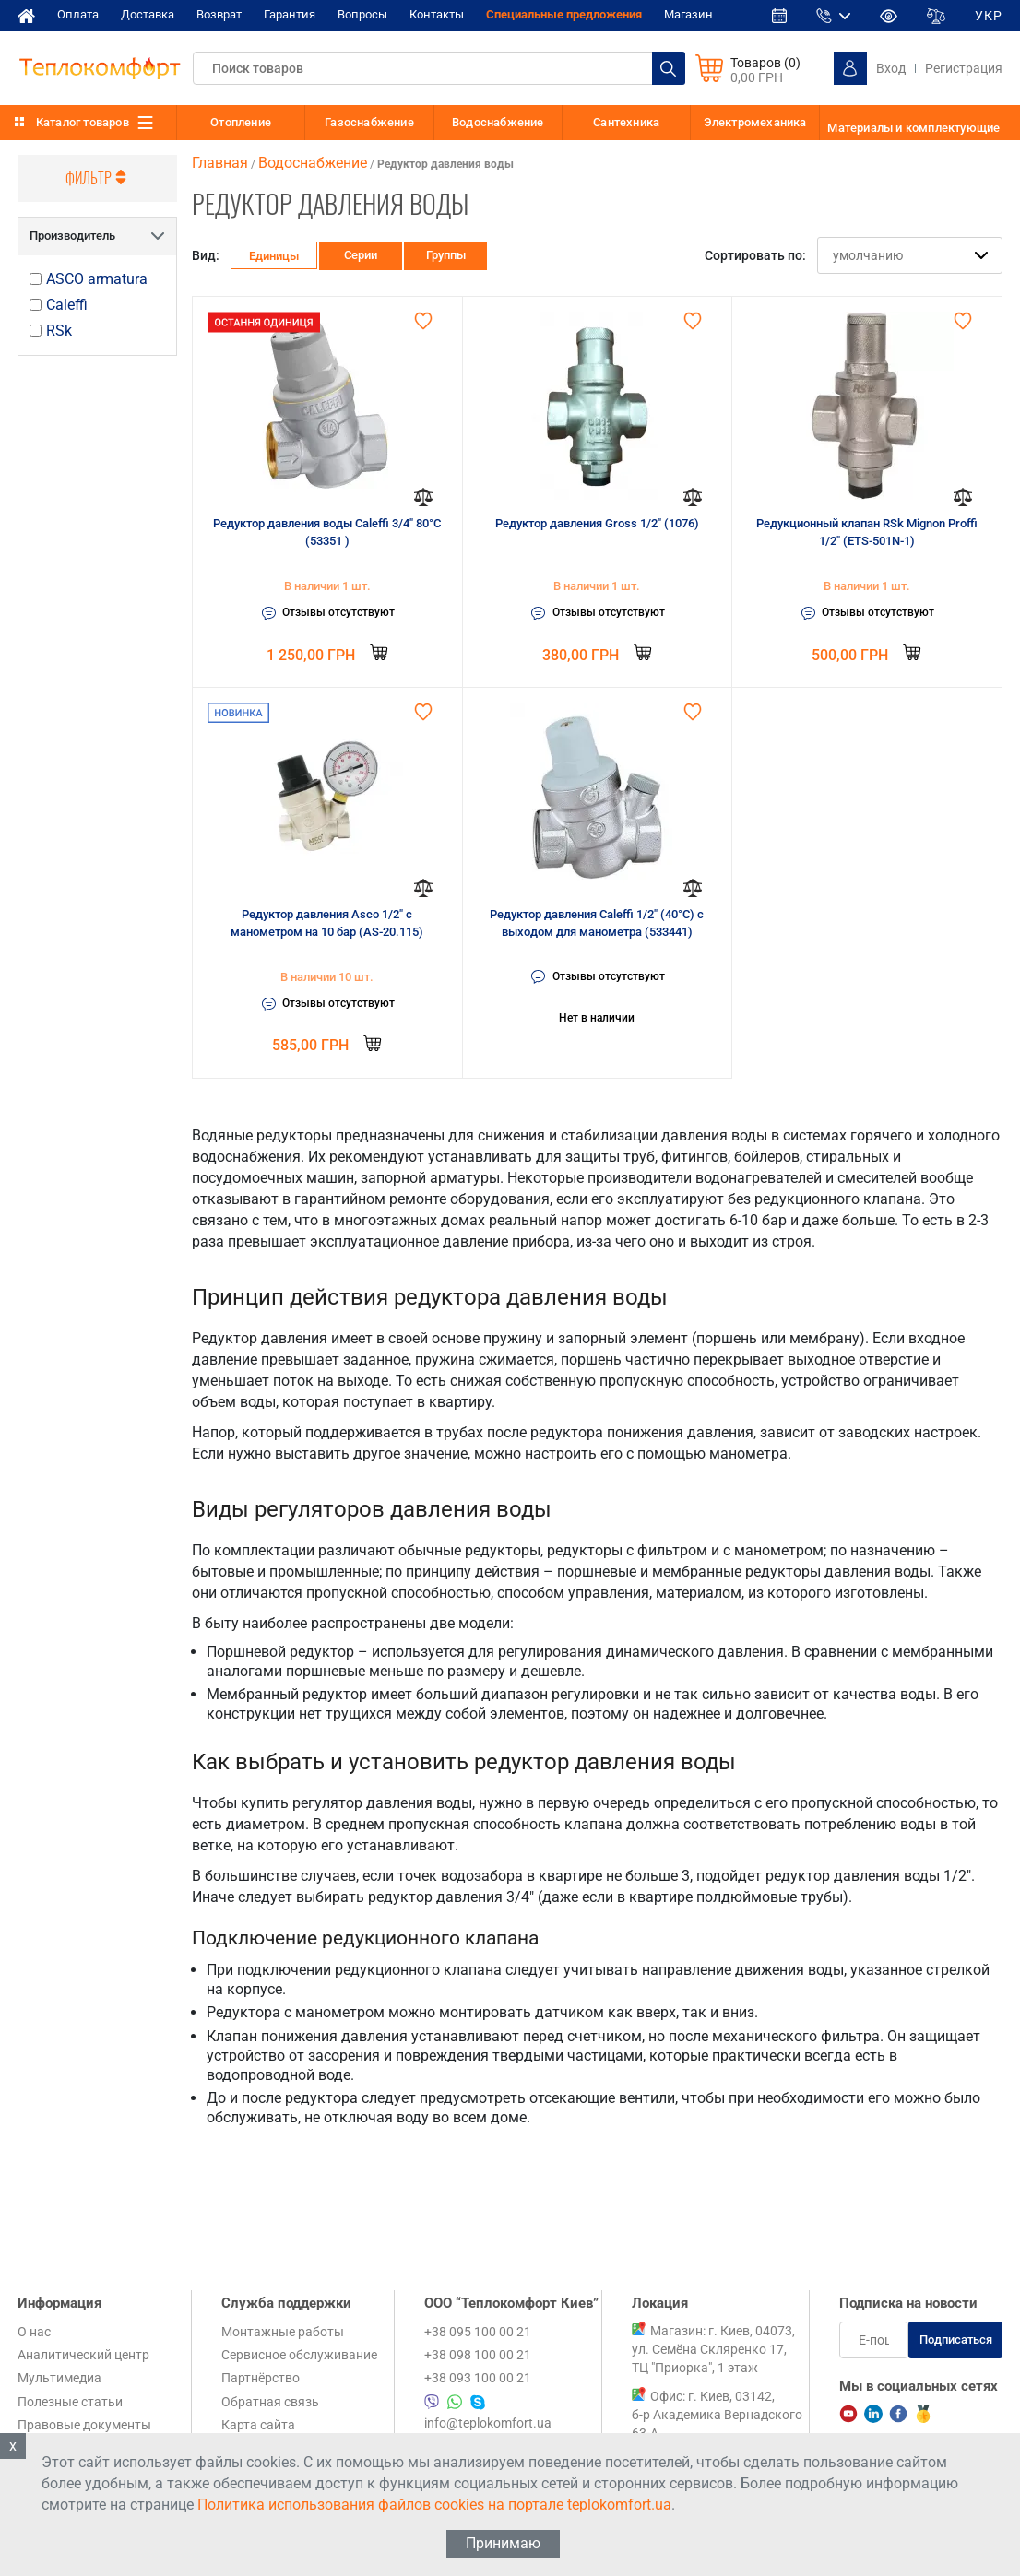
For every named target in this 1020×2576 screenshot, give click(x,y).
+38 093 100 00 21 (477, 2377)
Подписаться (955, 2339)
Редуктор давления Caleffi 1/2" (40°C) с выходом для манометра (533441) (597, 923)
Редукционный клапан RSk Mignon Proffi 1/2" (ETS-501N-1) (867, 532)
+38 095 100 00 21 (477, 2331)
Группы (446, 255)
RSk (59, 331)
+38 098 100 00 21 (477, 2354)
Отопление (240, 122)
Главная (220, 162)
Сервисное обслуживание (299, 2354)
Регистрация (963, 68)
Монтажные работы (282, 2331)
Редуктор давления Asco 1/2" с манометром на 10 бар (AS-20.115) (327, 923)
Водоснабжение (498, 122)
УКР (988, 15)
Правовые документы (84, 2424)
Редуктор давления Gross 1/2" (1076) (597, 523)
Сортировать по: (755, 255)
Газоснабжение (369, 122)
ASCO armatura (97, 279)
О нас (34, 2331)
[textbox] (439, 68)
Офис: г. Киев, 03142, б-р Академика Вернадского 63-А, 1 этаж (717, 2424)
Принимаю (503, 2543)
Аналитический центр (83, 2354)
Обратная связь (270, 2401)
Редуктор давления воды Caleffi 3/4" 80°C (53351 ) (327, 532)
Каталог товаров (82, 122)
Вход (891, 68)
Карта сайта (258, 2424)
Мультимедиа (59, 2377)
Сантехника (626, 122)
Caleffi (67, 305)
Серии (360, 255)
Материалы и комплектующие (913, 128)
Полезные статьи (70, 2401)
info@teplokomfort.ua (488, 2423)
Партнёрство (260, 2377)
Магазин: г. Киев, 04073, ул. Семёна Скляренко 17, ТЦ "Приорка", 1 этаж (713, 2349)
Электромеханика (755, 122)
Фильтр (97, 178)
